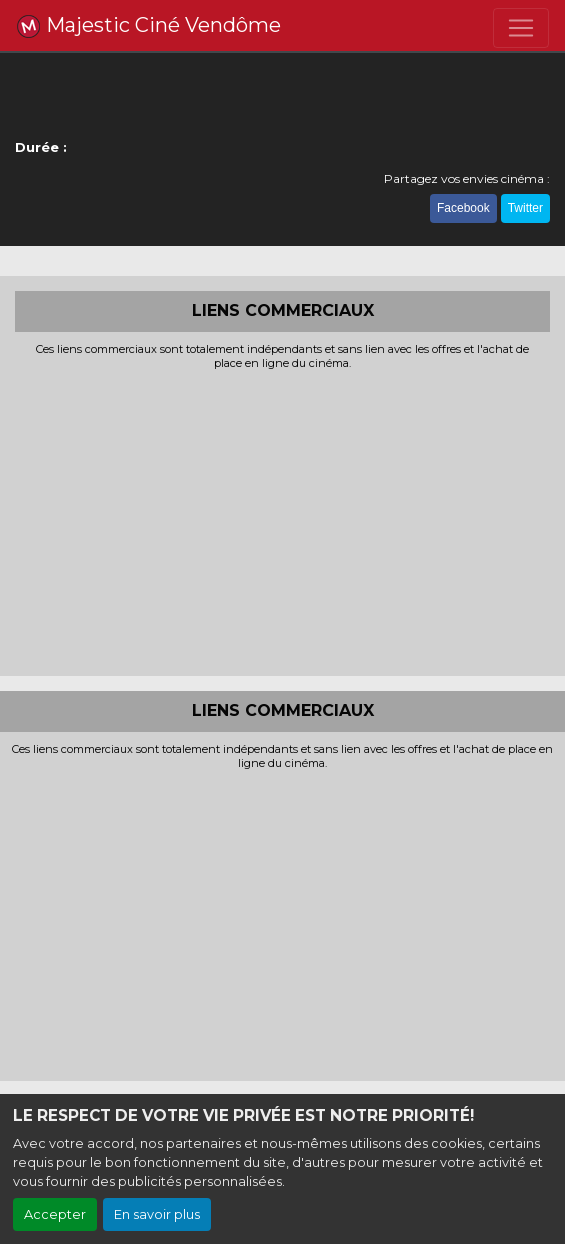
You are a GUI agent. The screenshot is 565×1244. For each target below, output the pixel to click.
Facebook (463, 208)
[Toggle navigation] (521, 28)
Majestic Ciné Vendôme (148, 26)
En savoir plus (157, 1214)
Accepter (55, 1214)
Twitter (525, 208)
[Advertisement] (282, 521)
